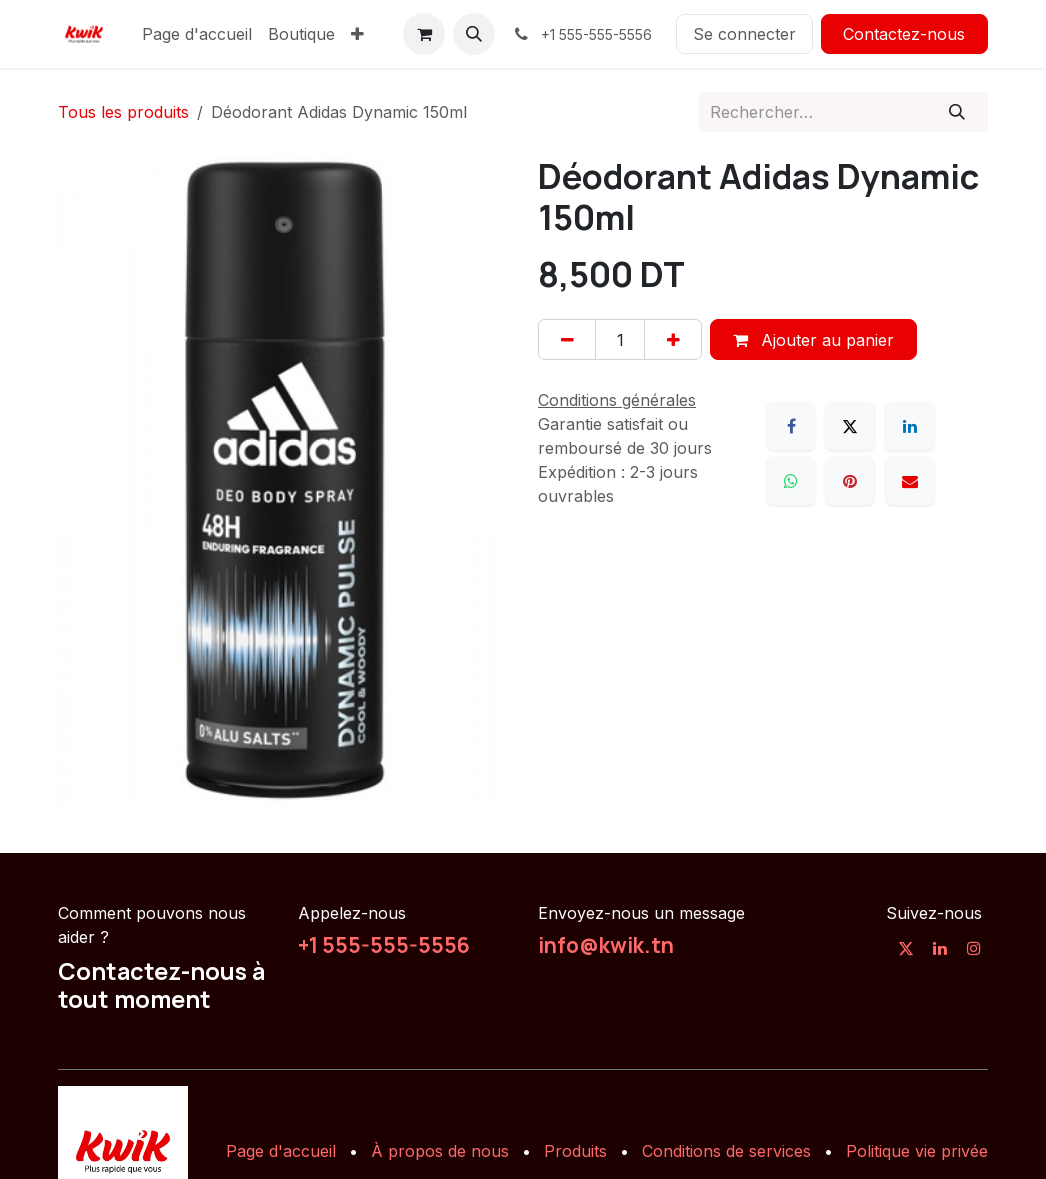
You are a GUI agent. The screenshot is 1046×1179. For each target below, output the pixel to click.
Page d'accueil (281, 1151)
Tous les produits (123, 112)
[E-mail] (910, 481)
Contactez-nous (904, 34)
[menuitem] (197, 34)
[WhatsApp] (791, 481)
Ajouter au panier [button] (813, 340)
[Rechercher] (957, 112)
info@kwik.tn (606, 945)
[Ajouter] (673, 339)
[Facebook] (791, 426)
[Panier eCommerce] (424, 34)
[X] (850, 426)
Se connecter (744, 34)
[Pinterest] (850, 481)
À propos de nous (440, 1151)
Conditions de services (726, 1151)
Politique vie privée (917, 1151)
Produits (575, 1151)
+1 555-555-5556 (384, 945)
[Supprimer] (567, 339)
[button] (474, 34)
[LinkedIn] (910, 426)
